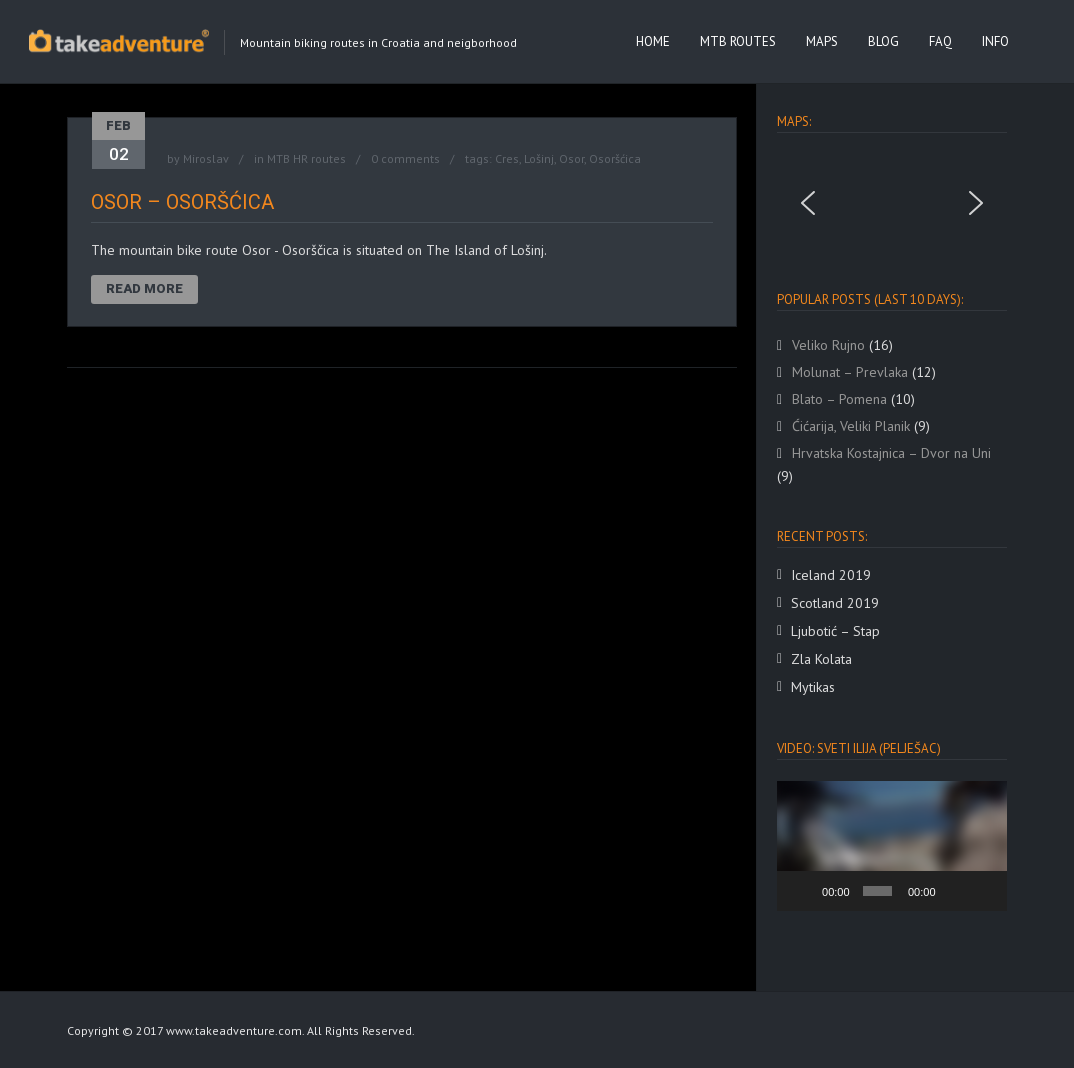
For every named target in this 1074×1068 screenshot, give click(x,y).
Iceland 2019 (831, 575)
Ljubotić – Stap (835, 631)
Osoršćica (615, 158)
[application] (892, 845)
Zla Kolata (821, 659)
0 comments (405, 158)
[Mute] (955, 891)
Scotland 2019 (835, 603)
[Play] (803, 891)
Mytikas (813, 687)
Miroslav (206, 158)
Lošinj (539, 158)
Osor (571, 158)
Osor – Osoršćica (182, 202)
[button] (808, 203)
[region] (892, 203)
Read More (144, 288)
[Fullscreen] (984, 891)
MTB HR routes (306, 158)
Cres (507, 158)
